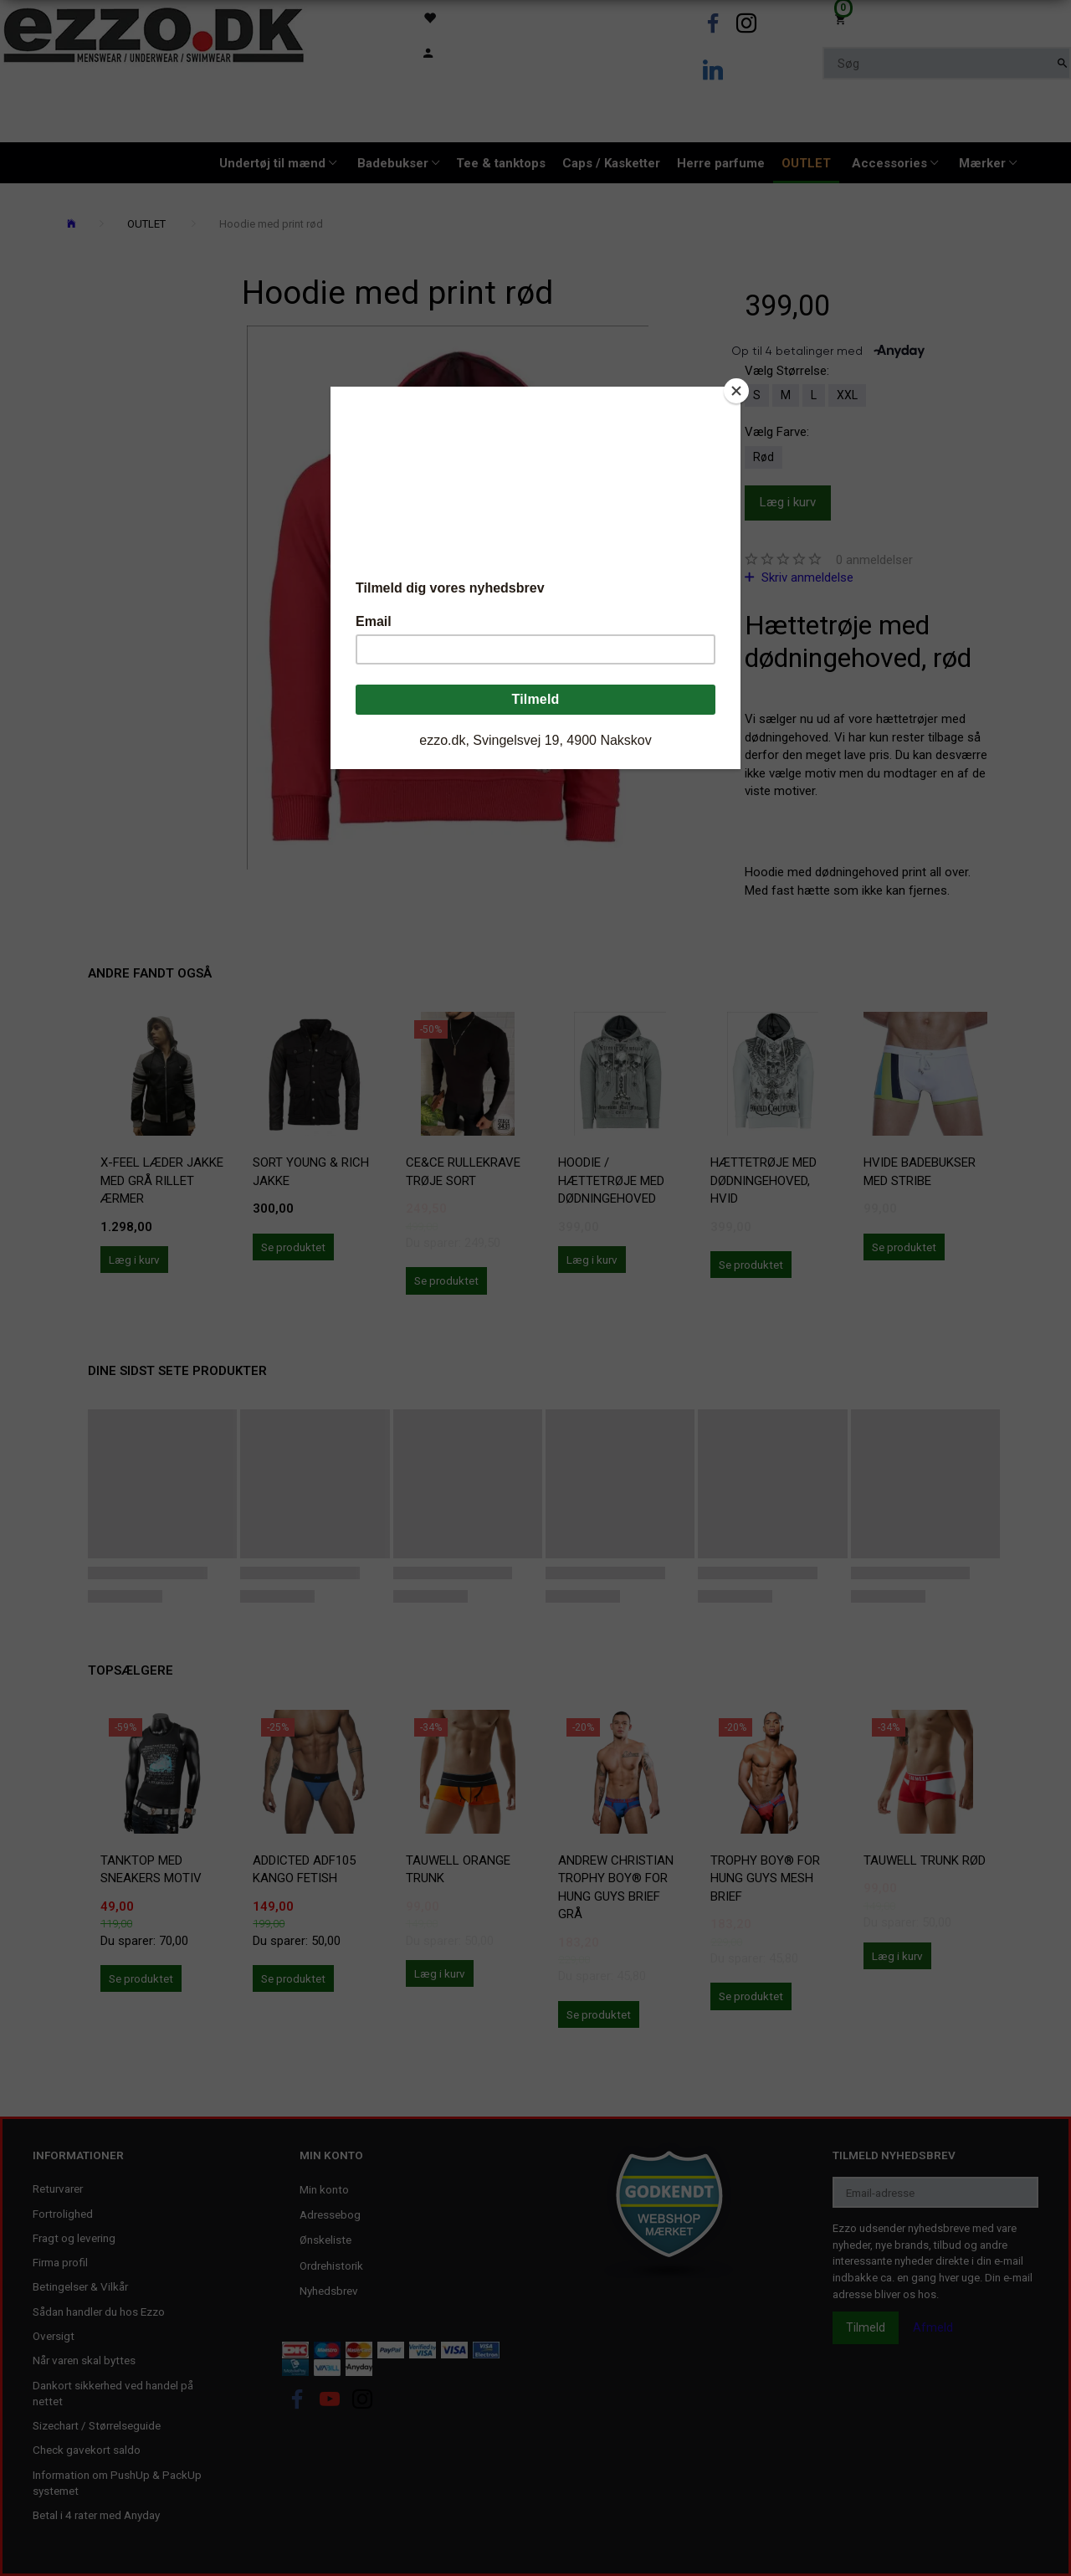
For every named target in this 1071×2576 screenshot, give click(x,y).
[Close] (736, 390)
